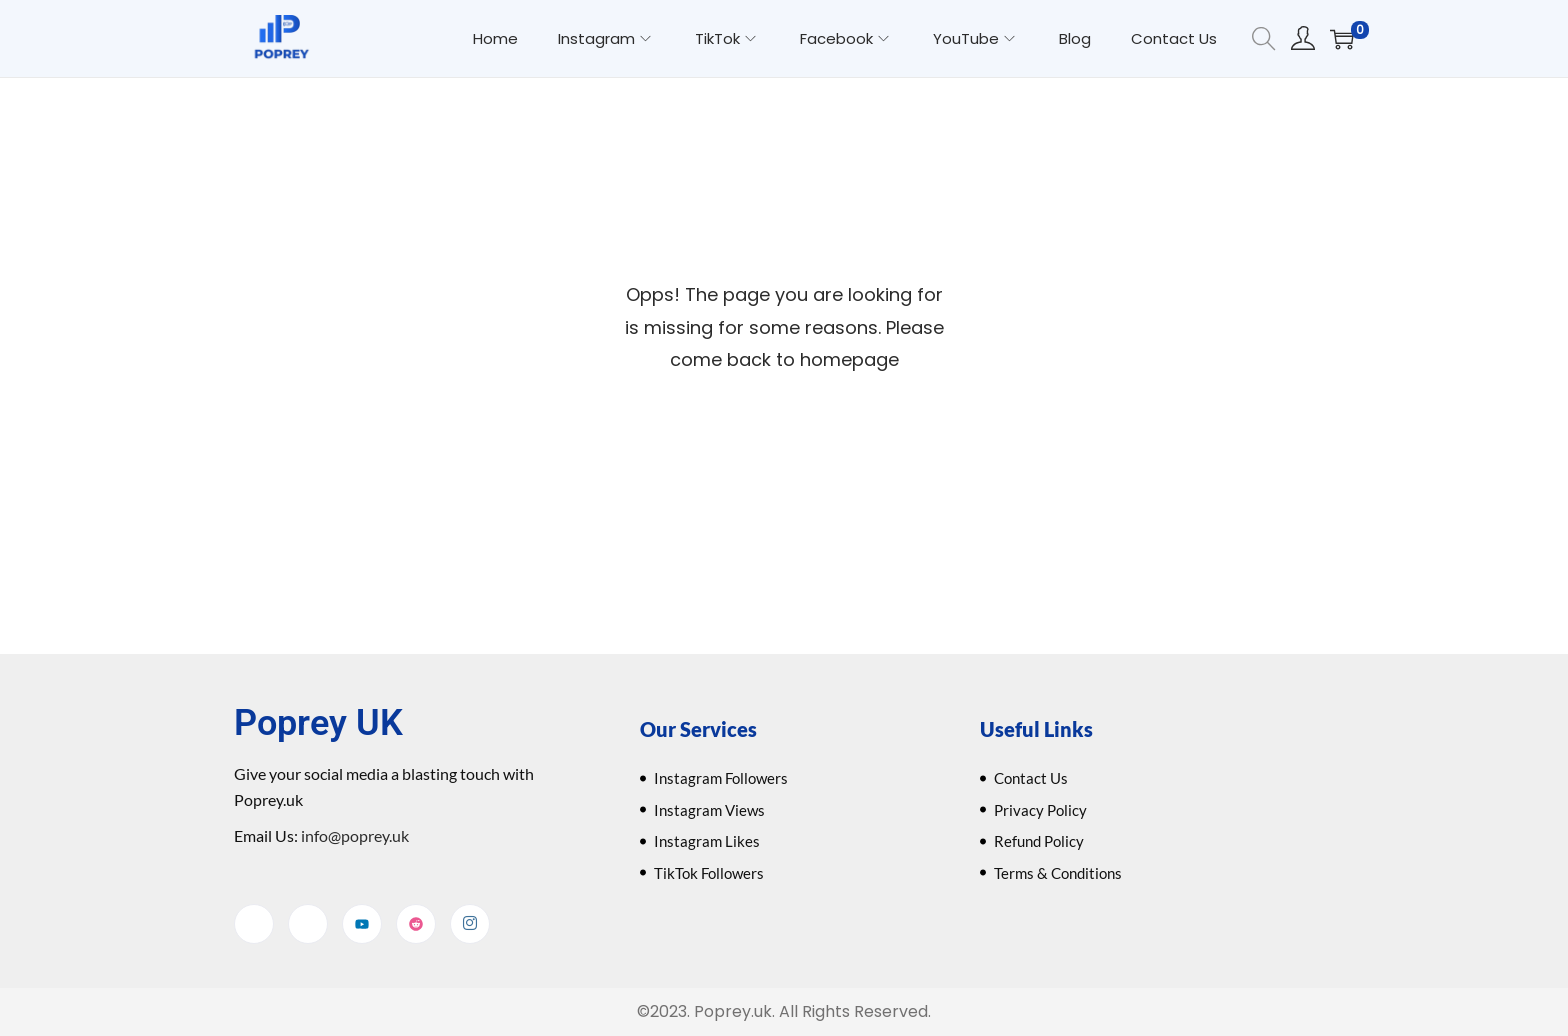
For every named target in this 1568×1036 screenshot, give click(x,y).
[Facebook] (254, 924)
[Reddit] (416, 924)
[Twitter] (308, 924)
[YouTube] (362, 924)
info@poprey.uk (353, 835)
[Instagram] (470, 924)
